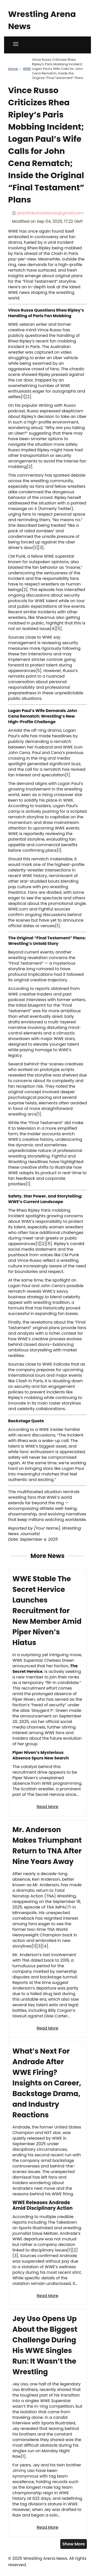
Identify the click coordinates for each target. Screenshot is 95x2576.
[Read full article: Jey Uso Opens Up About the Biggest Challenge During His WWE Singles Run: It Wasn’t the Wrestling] (47, 2423)
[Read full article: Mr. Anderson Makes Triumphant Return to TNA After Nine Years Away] (47, 1929)
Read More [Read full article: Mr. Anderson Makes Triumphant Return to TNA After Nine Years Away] (47, 2028)
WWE (27, 69)
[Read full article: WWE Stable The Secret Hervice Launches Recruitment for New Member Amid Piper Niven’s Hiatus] (47, 1692)
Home (13, 69)
